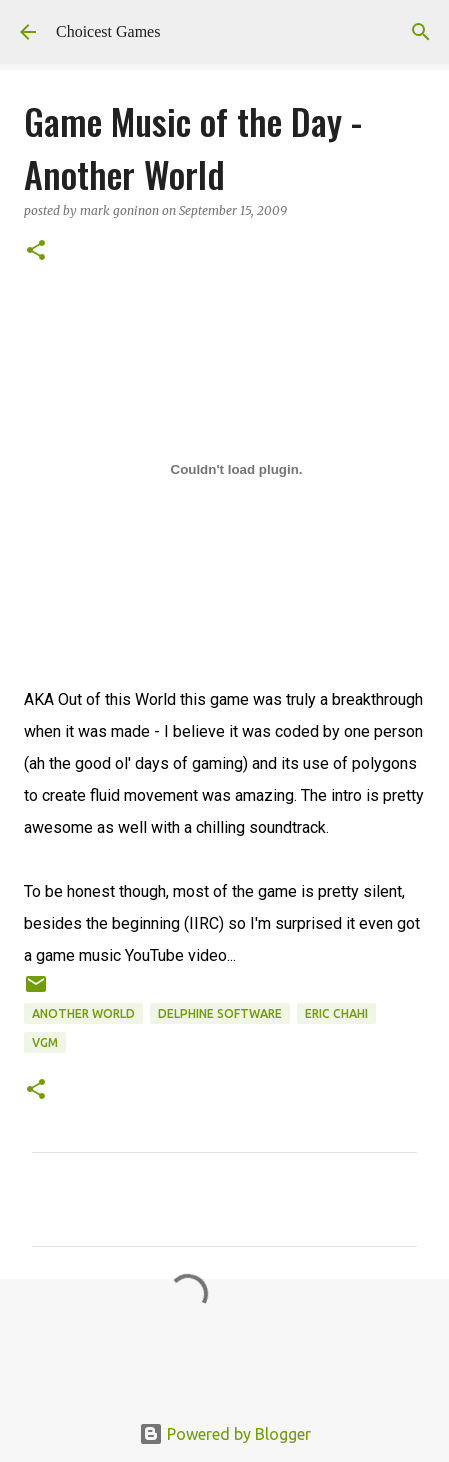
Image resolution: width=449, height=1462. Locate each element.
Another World (83, 1013)
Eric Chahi (336, 1013)
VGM (45, 1042)
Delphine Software (220, 1013)
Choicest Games (108, 31)
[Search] (421, 32)
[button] (36, 251)
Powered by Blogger (225, 1434)
